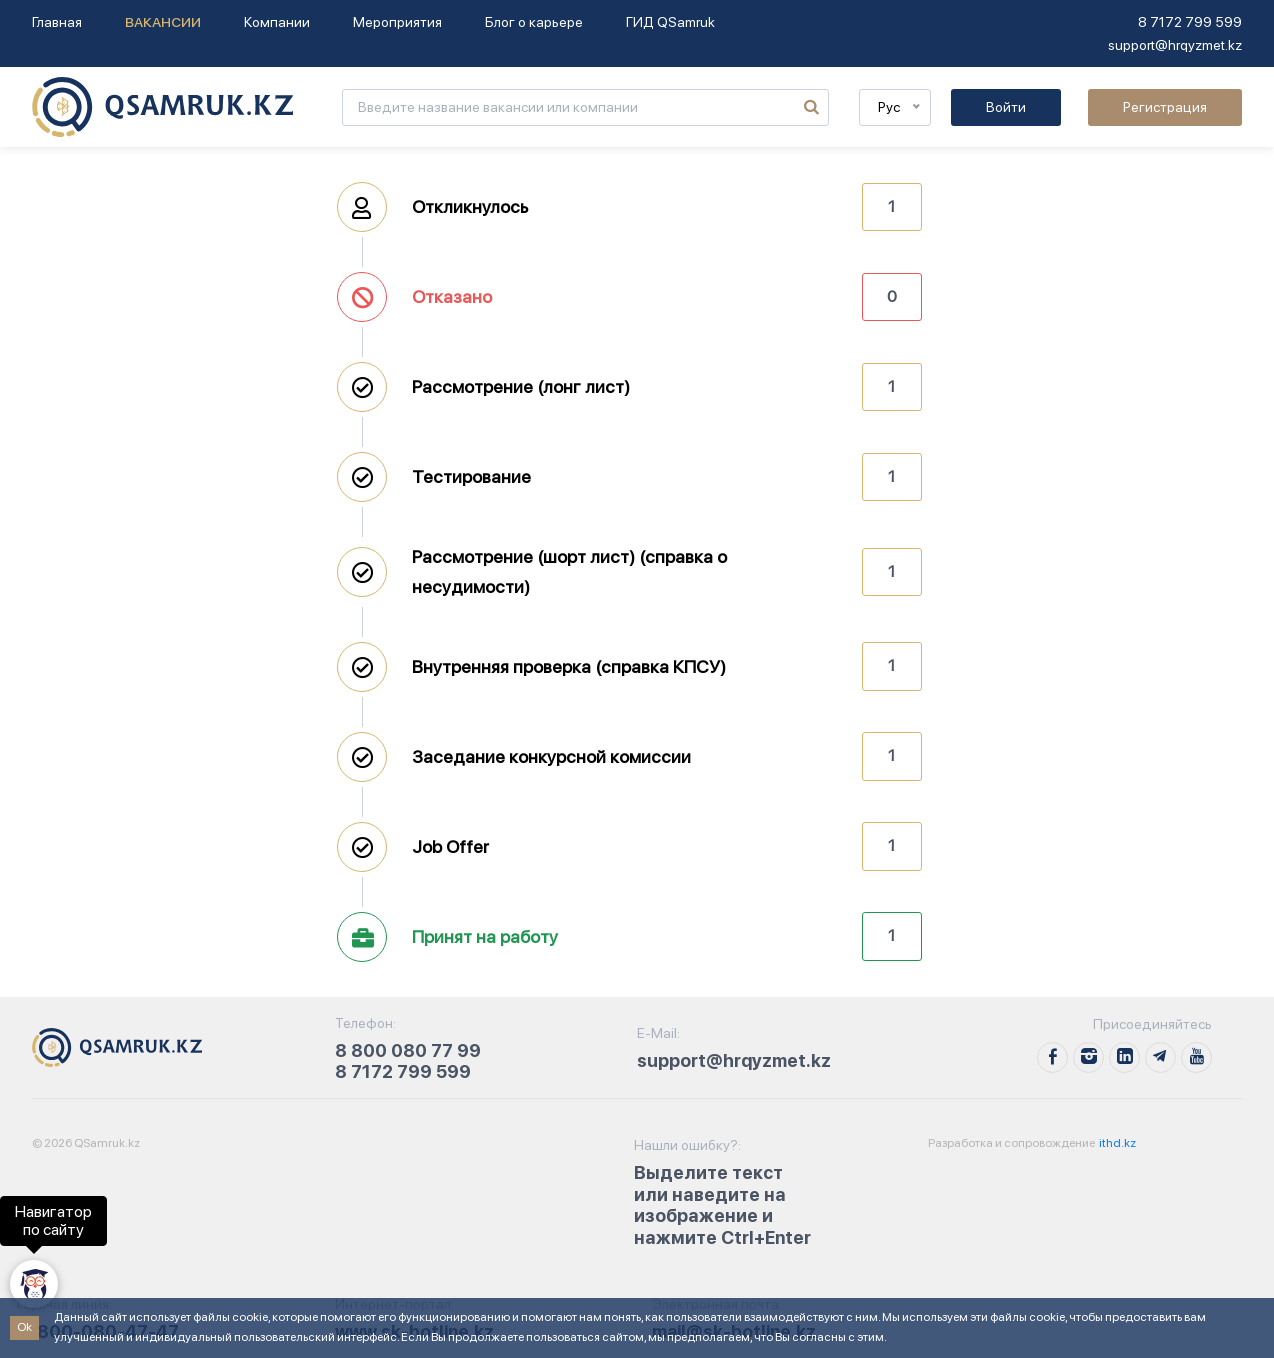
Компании (277, 22)
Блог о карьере (534, 22)
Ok (24, 1327)
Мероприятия (397, 22)
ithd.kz (1116, 1143)
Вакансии (163, 22)
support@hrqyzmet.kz (1175, 45)
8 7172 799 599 (1190, 22)
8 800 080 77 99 (408, 1050)
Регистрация (1165, 107)
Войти (1006, 107)
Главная (57, 22)
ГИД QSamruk (670, 22)
